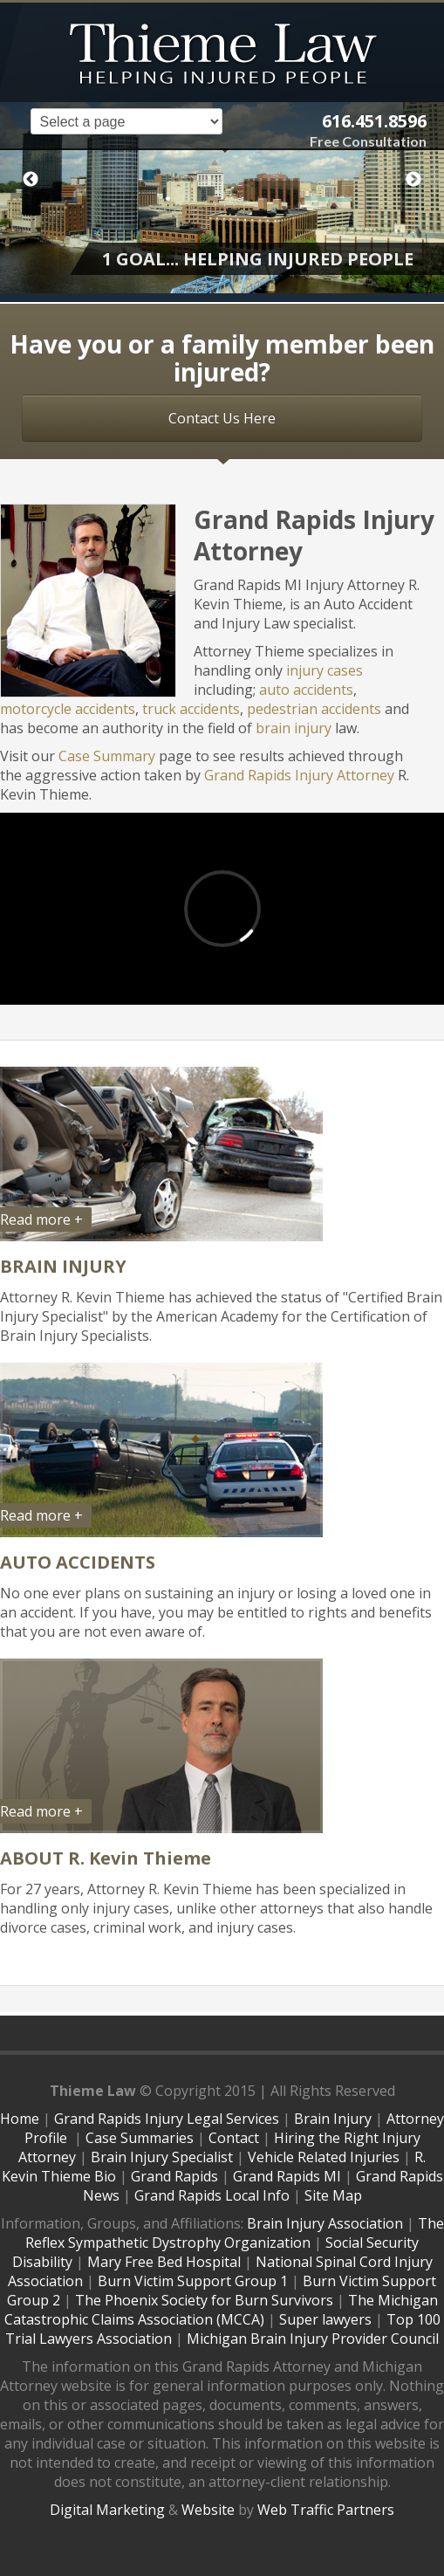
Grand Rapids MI (287, 2176)
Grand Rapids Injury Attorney (299, 775)
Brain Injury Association (325, 2223)
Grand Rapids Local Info (212, 2195)
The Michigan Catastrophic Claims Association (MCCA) (221, 2310)
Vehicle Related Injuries (324, 2157)
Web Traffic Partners (325, 2509)
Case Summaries (139, 2137)
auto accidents (306, 689)
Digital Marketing (107, 2509)
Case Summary (106, 756)
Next (413, 180)
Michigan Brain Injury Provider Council (313, 2338)
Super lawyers (325, 2319)
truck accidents (191, 708)
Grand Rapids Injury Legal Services (166, 2118)
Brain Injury (333, 2118)
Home (19, 2118)
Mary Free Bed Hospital (164, 2261)
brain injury (293, 728)
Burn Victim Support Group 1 (193, 2281)
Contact (233, 2137)
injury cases (324, 670)
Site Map (333, 2195)
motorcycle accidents (67, 708)
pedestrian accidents (314, 708)
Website (208, 2509)
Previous (30, 180)
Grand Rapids (174, 2176)
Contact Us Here (222, 418)
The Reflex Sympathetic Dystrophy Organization (234, 2233)
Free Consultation (368, 141)
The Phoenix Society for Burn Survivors (204, 2300)
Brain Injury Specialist (162, 2157)
